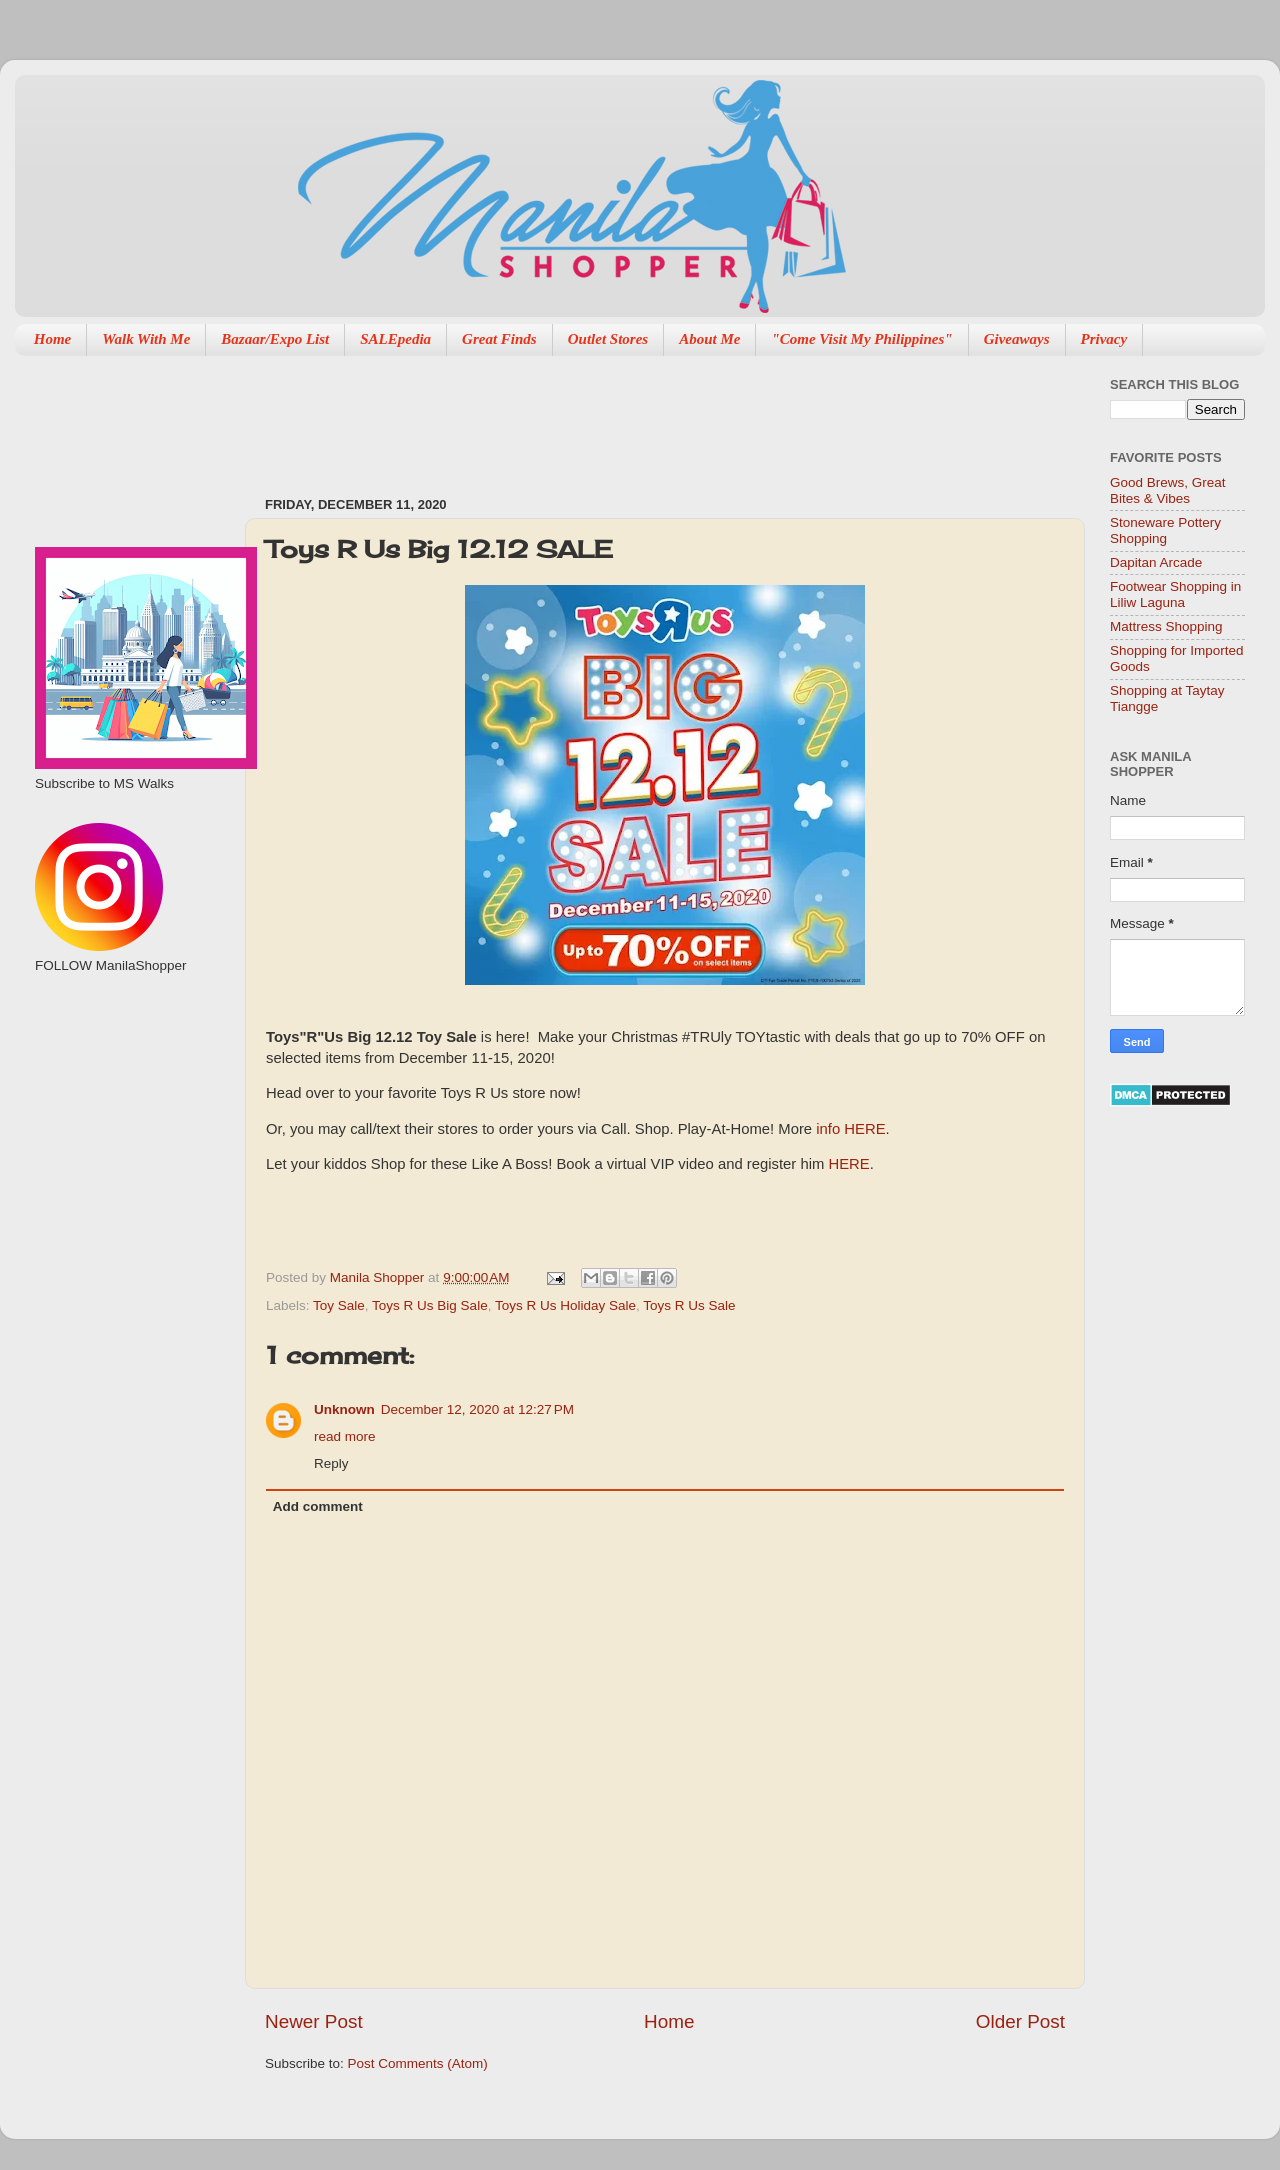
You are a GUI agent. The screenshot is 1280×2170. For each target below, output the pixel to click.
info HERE (850, 1129)
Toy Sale (339, 1305)
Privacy (1104, 339)
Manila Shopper (379, 1277)
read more (345, 1436)
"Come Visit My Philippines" (861, 339)
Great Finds (499, 339)
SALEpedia (395, 339)
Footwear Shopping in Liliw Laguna (1175, 594)
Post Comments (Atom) (418, 2063)
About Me (709, 339)
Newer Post (314, 2021)
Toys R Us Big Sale (430, 1305)
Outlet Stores (608, 339)
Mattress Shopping (1166, 626)
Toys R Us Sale (689, 1305)
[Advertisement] (127, 1081)
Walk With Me (146, 339)
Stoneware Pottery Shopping (1165, 530)
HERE (848, 1164)
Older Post (1020, 2021)
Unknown (344, 1409)
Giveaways (1017, 339)
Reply (331, 1463)
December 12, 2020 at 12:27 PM (477, 1409)
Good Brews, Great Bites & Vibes (1168, 490)
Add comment (318, 1506)
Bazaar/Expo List (275, 339)
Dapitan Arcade (1156, 562)
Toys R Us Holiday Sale (565, 1305)
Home (53, 339)
